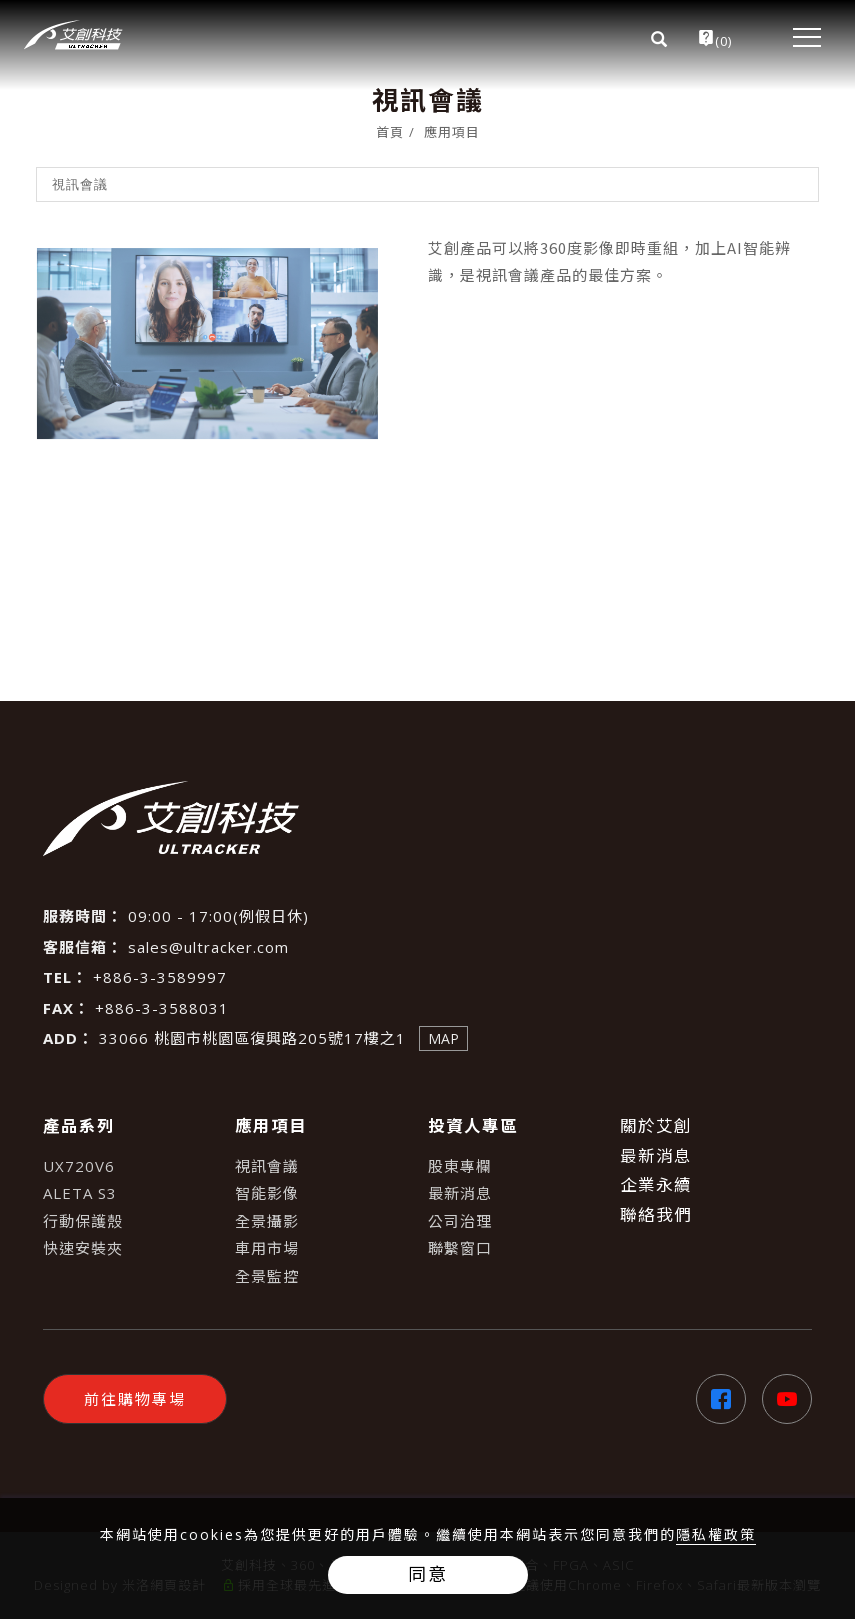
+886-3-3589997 (160, 977)
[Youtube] (779, 1399)
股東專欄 (460, 1166)
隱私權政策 (716, 1534)
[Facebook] (713, 1399)
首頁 (390, 132)
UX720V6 (79, 1166)
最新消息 (460, 1193)
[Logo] (74, 35)
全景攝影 (267, 1221)
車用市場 (267, 1248)
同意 (428, 1574)
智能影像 (267, 1193)
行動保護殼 (83, 1221)
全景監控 (267, 1276)
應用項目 (452, 132)
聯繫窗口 (460, 1248)
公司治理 (460, 1221)
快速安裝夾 (83, 1248)
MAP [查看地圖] (443, 1038)
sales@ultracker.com (208, 947)
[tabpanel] (428, 351)
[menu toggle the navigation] (799, 37)
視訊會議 (267, 1166)
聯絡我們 (656, 1214)
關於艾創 (656, 1125)
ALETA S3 (80, 1193)
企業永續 (656, 1184)
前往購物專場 (135, 1399)
